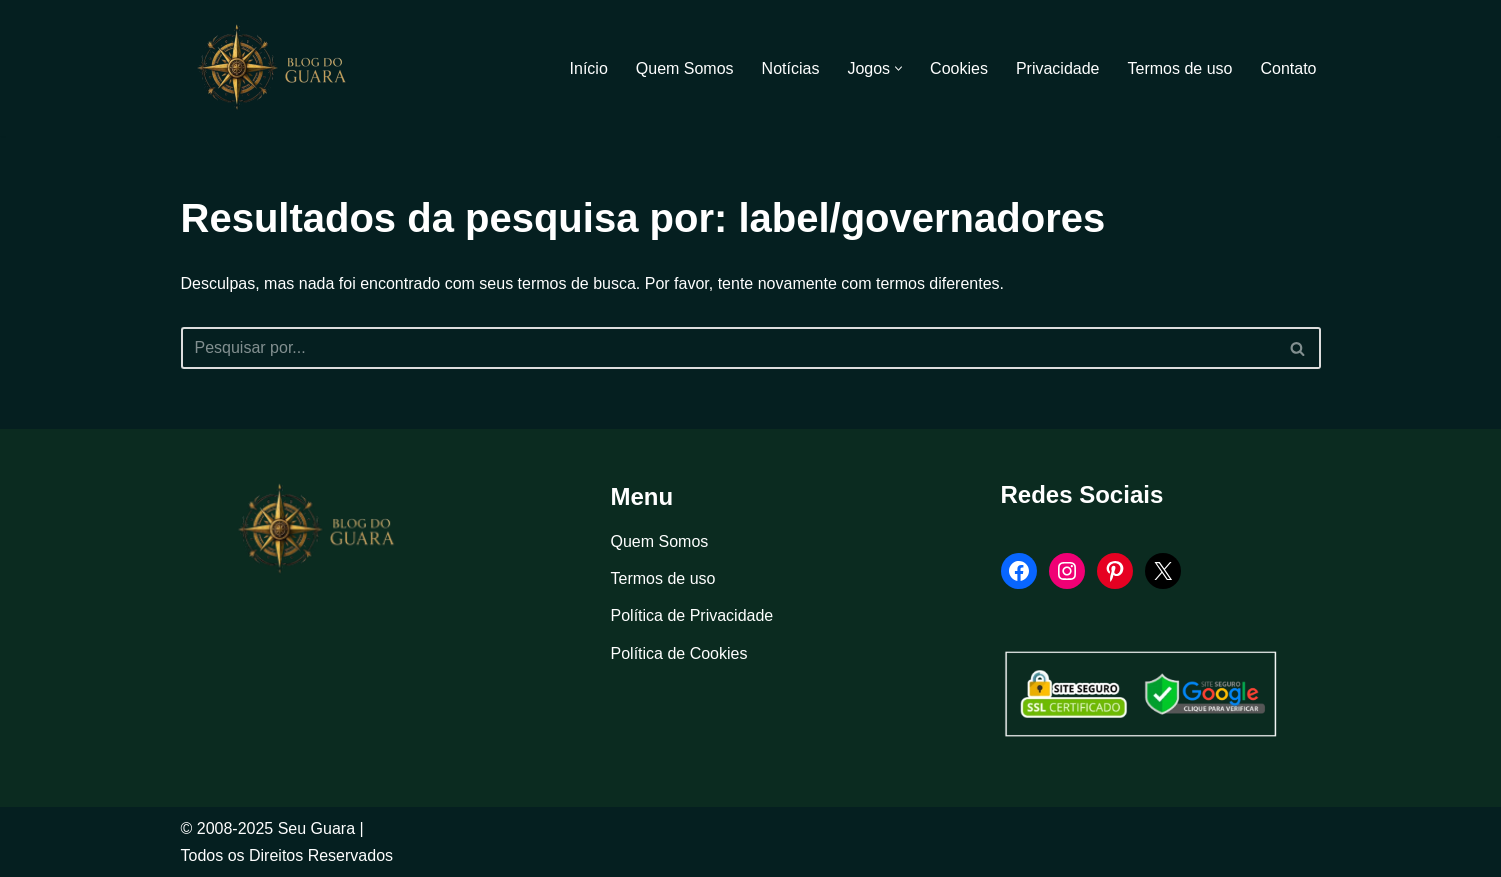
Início (589, 68)
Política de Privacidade (692, 615)
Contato (1288, 68)
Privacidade (1058, 68)
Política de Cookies (679, 653)
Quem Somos (685, 68)
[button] (898, 68)
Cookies (959, 68)
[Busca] (728, 348)
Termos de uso (1180, 68)
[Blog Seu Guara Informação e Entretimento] (281, 68)
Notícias (791, 68)
